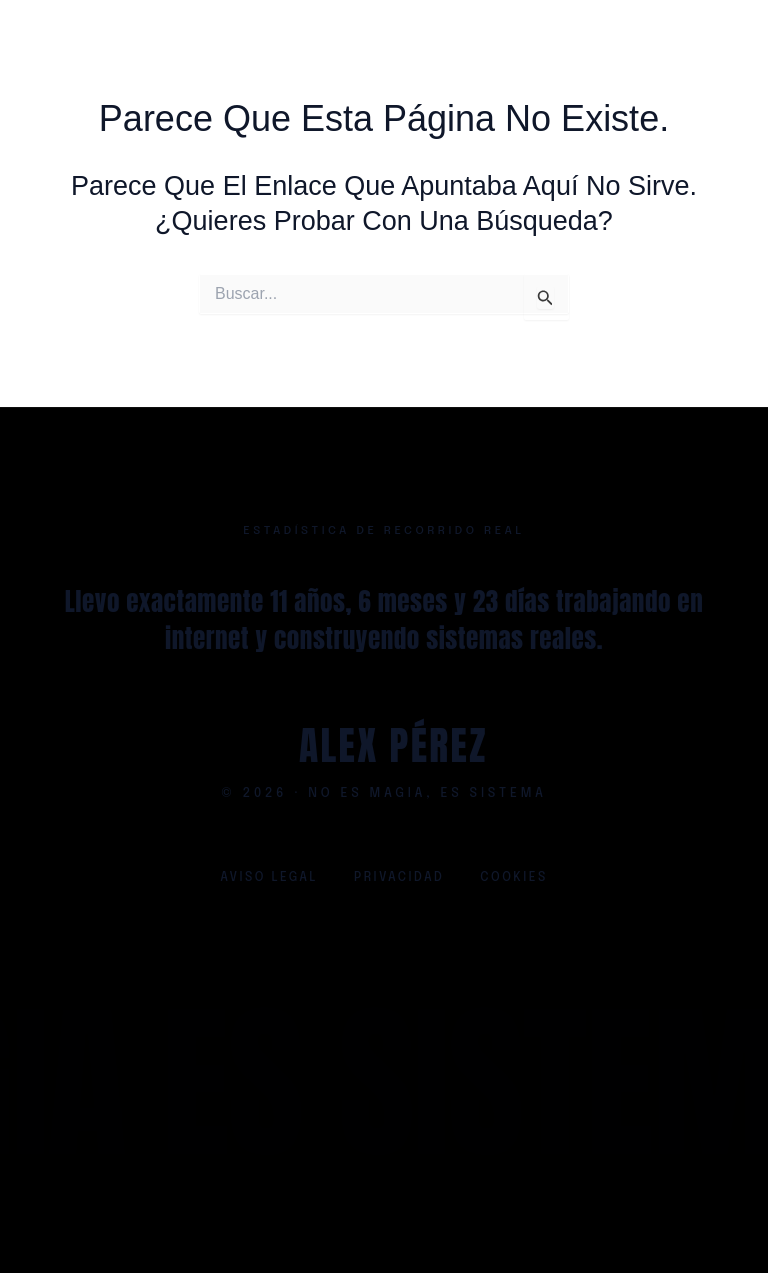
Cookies (513, 877)
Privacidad (399, 877)
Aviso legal (269, 877)
